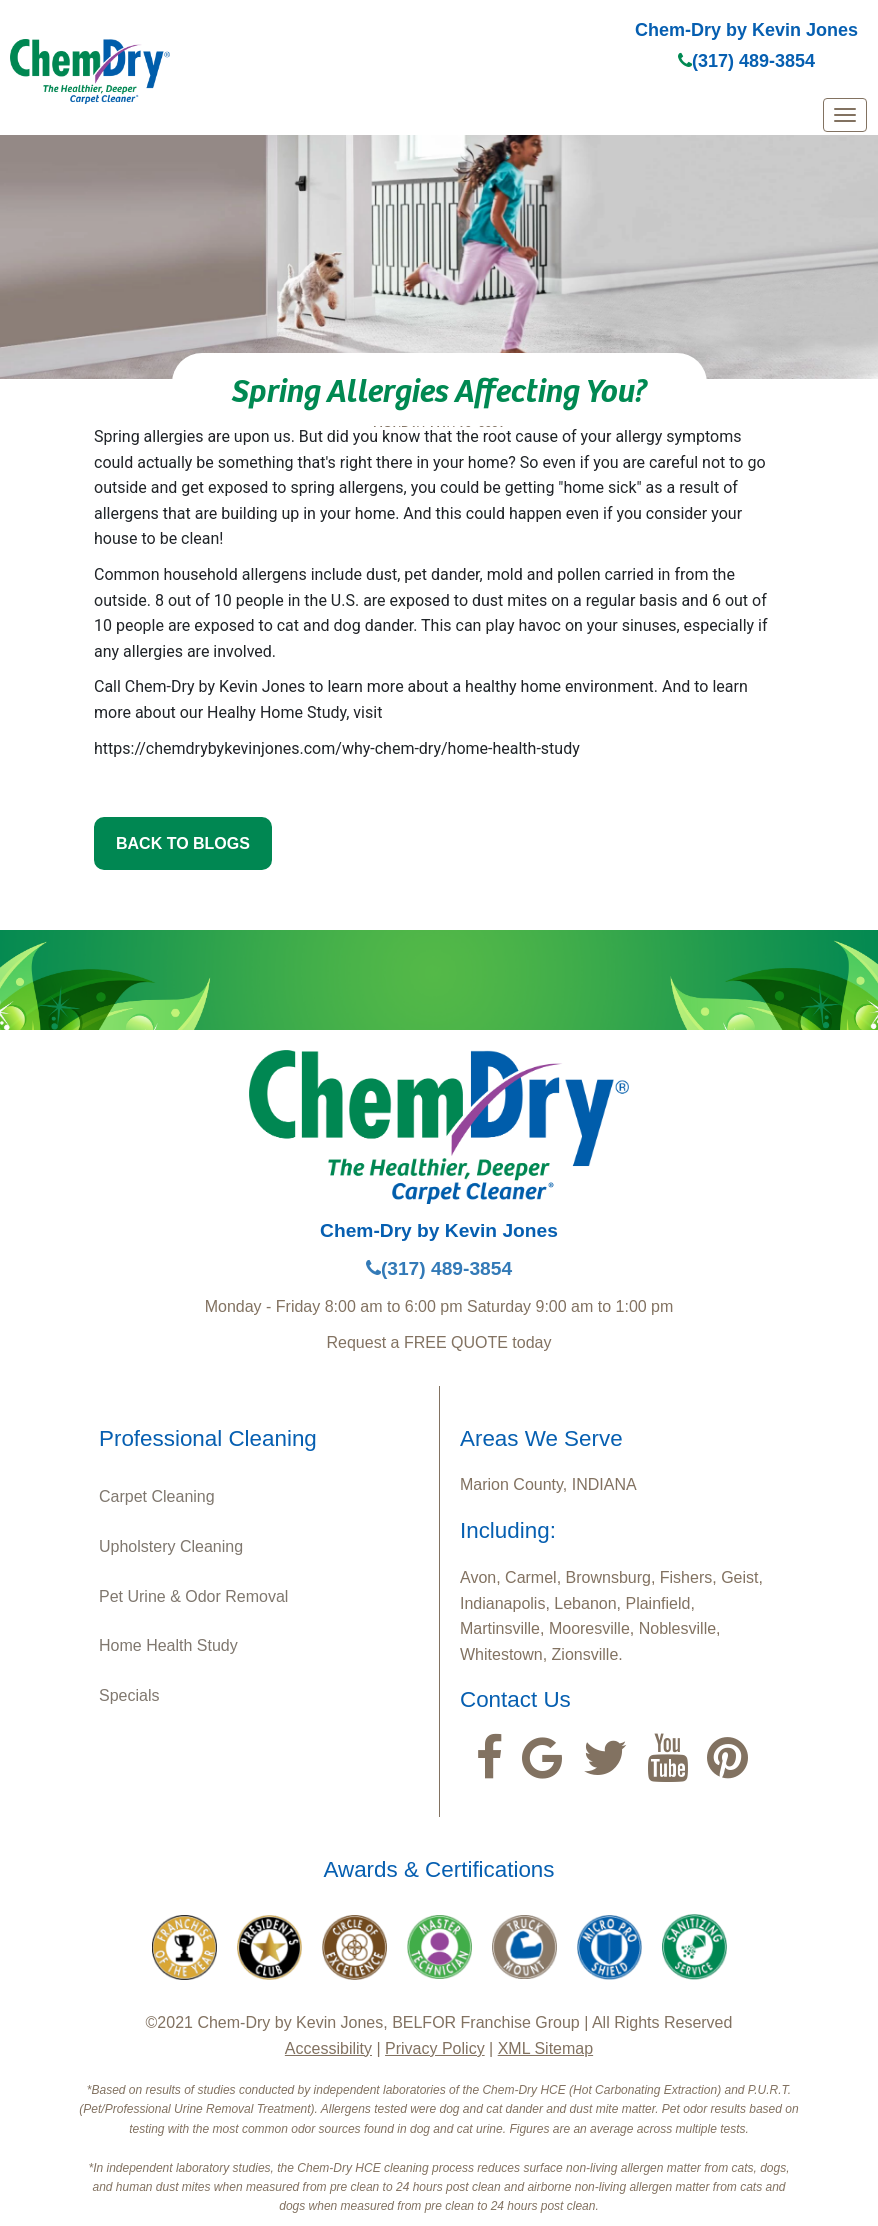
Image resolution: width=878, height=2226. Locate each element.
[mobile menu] (845, 115)
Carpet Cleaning (157, 1496)
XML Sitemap (545, 2048)
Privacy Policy (435, 2048)
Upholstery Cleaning (171, 1546)
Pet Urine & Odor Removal (193, 1596)
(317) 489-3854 (746, 61)
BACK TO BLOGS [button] (183, 843)
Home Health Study (168, 1645)
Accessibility (328, 2048)
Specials (129, 1695)
